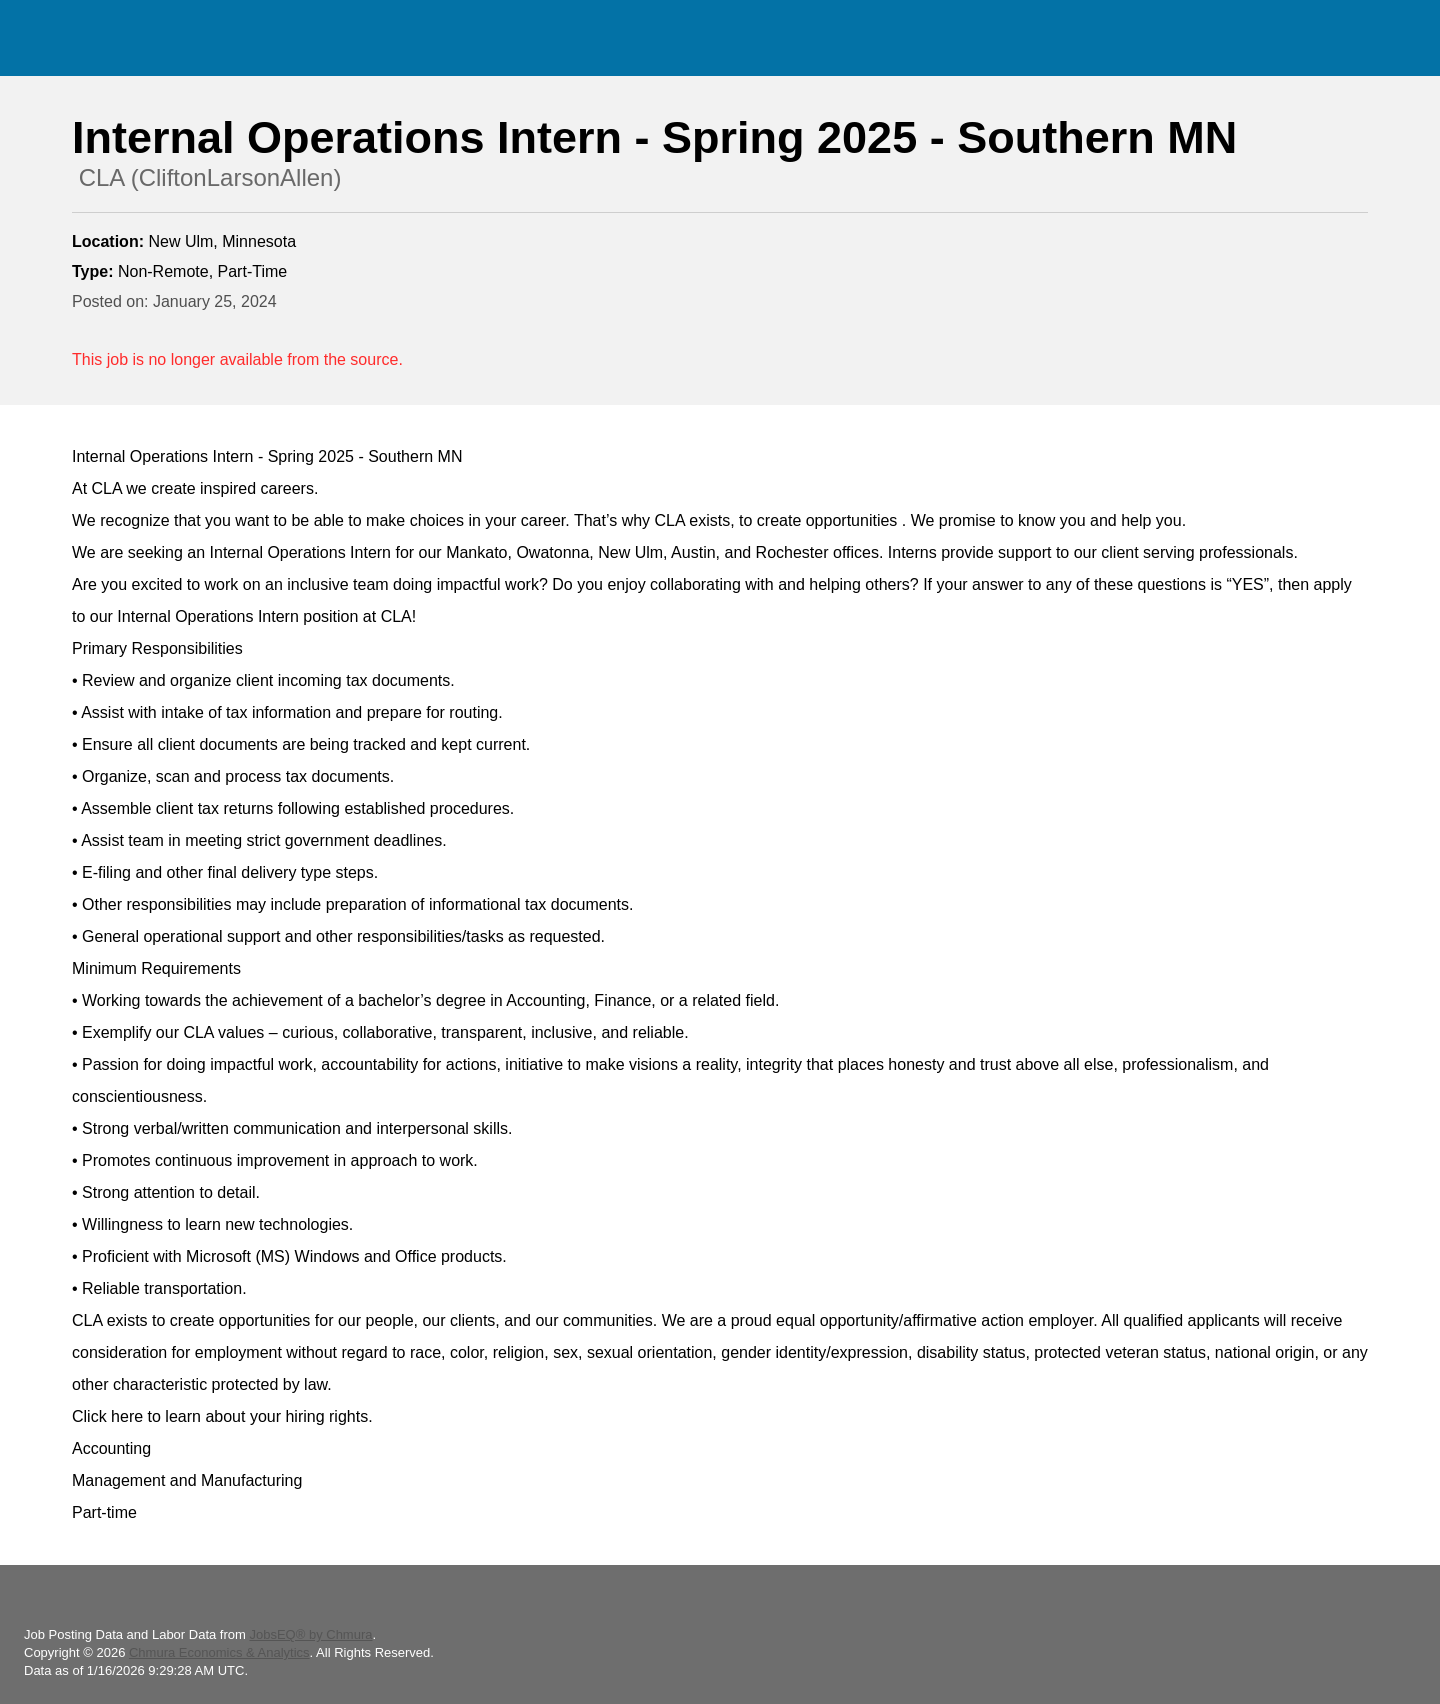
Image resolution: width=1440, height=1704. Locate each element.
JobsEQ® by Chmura (310, 1634)
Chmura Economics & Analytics (219, 1652)
